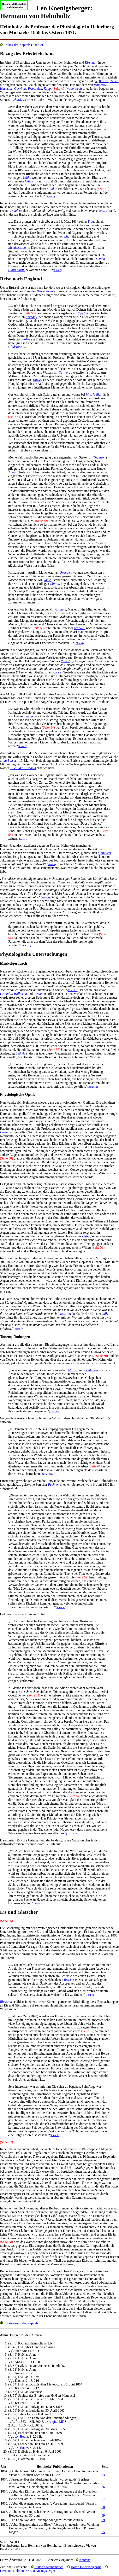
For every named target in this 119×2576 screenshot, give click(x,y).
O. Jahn (99, 259)
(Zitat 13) (65, 1313)
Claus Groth (16, 270)
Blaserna (6, 2001)
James (12, 472)
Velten (29, 181)
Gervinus (20, 88)
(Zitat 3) (57, 270)
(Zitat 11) (72, 990)
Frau (91, 221)
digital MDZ (58, 2421)
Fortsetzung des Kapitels (22, 2323)
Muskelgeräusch (13, 963)
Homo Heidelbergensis (86, 2567)
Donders (16, 210)
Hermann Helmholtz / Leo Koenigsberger (27, 2570)
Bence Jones (45, 291)
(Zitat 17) (61, 1607)
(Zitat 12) (93, 1086)
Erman (38, 993)
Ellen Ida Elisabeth (23, 768)
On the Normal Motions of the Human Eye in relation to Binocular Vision (58, 696)
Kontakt (84, 2560)
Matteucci (104, 853)
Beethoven (91, 1370)
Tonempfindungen (15, 1336)
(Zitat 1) (50, 196)
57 (103, 2499)
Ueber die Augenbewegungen (70, 1188)
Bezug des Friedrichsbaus (27, 53)
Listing (86, 1236)
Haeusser (6, 88)
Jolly (105, 1313)
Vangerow (100, 85)
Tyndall (83, 313)
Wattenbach (74, 88)
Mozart (72, 1370)
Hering (4, 1132)
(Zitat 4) (79, 643)
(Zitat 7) (23, 838)
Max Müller (94, 394)
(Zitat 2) (103, 210)
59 (103, 2515)
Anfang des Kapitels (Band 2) (23, 45)
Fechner (53, 1484)
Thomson (99, 457)
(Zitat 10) (25, 945)
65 (103, 2532)
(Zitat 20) (90, 1994)
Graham (60, 609)
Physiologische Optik (17, 1094)
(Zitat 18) (71, 1833)
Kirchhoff (91, 62)
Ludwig (20, 1053)
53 (103, 2475)
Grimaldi (6, 993)
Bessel (68, 1979)
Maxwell (79, 628)
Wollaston (20, 993)
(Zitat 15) (54, 1411)
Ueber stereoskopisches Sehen (82, 1262)
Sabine (30, 716)
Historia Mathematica (48, 2567)
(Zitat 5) (58, 672)
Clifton (54, 583)
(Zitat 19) (39, 1903)
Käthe (27, 177)
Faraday (31, 317)
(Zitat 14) (19, 1328)
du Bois (8, 760)
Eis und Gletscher (19, 1912)
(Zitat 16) (47, 1474)
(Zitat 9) (45, 897)
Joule (47, 580)
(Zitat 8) (51, 864)
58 (103, 2507)
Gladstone (15, 347)
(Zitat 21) (55, 2135)
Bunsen (104, 81)
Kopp (47, 88)
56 (103, 2487)
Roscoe (65, 572)
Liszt (67, 236)
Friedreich (35, 88)
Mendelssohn (17, 247)
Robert (65, 661)
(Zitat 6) (22, 746)
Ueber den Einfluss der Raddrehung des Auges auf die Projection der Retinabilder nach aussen (54, 1126)
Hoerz (24, 2436)
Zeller (114, 81)
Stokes (26, 339)
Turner (63, 372)
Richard (15, 99)
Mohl (50, 189)
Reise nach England (21, 278)
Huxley (37, 380)
